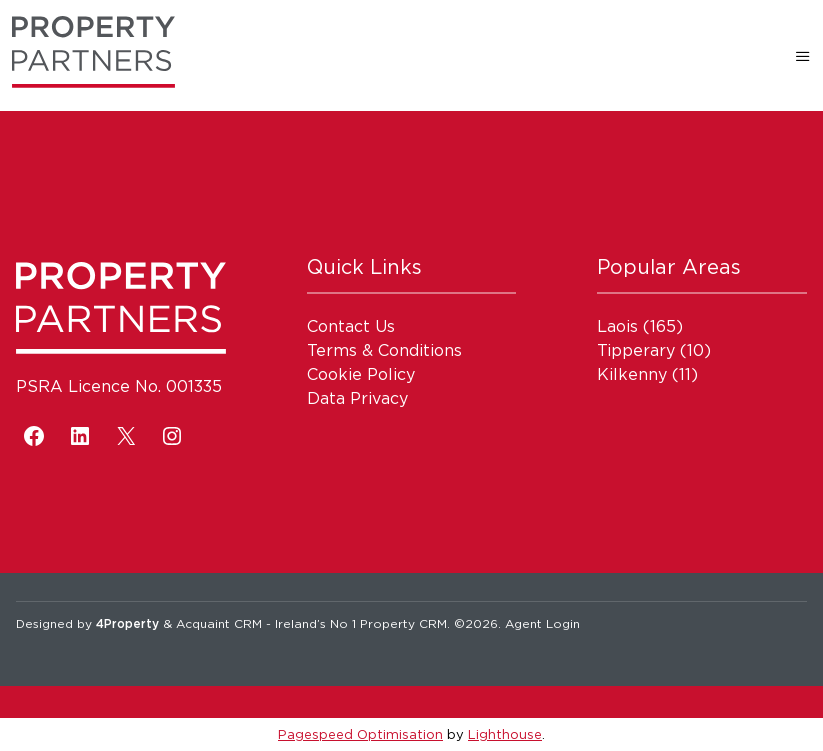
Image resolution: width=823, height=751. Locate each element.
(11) (647, 374)
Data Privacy (357, 398)
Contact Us (351, 326)
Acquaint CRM (219, 623)
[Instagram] (172, 436)
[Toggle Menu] (803, 56)
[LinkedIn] (80, 436)
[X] (126, 436)
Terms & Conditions (384, 350)
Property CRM (403, 623)
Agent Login (542, 623)
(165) (640, 326)
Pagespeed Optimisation (360, 734)
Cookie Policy (361, 374)
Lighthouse (505, 734)
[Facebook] (34, 436)
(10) (654, 350)
